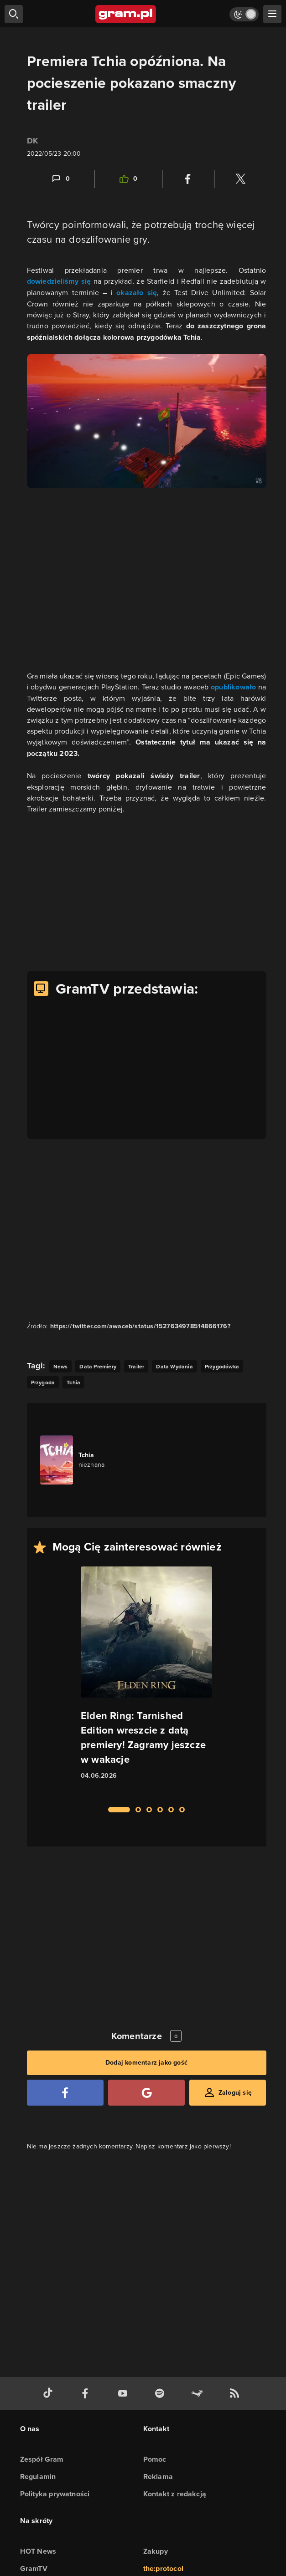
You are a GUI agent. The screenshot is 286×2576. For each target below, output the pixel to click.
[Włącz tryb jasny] (244, 14)
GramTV (33, 2568)
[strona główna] (126, 14)
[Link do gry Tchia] (92, 1460)
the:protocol (163, 2568)
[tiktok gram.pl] (49, 2393)
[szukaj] (14, 14)
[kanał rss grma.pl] (236, 2393)
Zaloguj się (235, 2092)
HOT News (38, 2551)
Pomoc (154, 2459)
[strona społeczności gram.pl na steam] (199, 2393)
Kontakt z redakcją (175, 2494)
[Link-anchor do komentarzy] (60, 179)
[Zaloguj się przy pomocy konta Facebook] (65, 2093)
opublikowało (234, 687)
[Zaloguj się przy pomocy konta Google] (146, 2093)
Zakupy (155, 2551)
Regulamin (38, 2476)
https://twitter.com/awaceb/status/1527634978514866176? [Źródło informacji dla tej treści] (140, 1326)
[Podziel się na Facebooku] (188, 179)
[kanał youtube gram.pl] (124, 2393)
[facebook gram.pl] (87, 2393)
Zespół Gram (42, 2459)
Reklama (158, 2476)
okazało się (136, 292)
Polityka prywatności (55, 2494)
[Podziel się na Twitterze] (240, 179)
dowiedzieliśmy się (59, 281)
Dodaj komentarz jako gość (146, 2062)
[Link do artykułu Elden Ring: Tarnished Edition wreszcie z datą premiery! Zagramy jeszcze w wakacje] (146, 1681)
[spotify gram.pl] (161, 2393)
